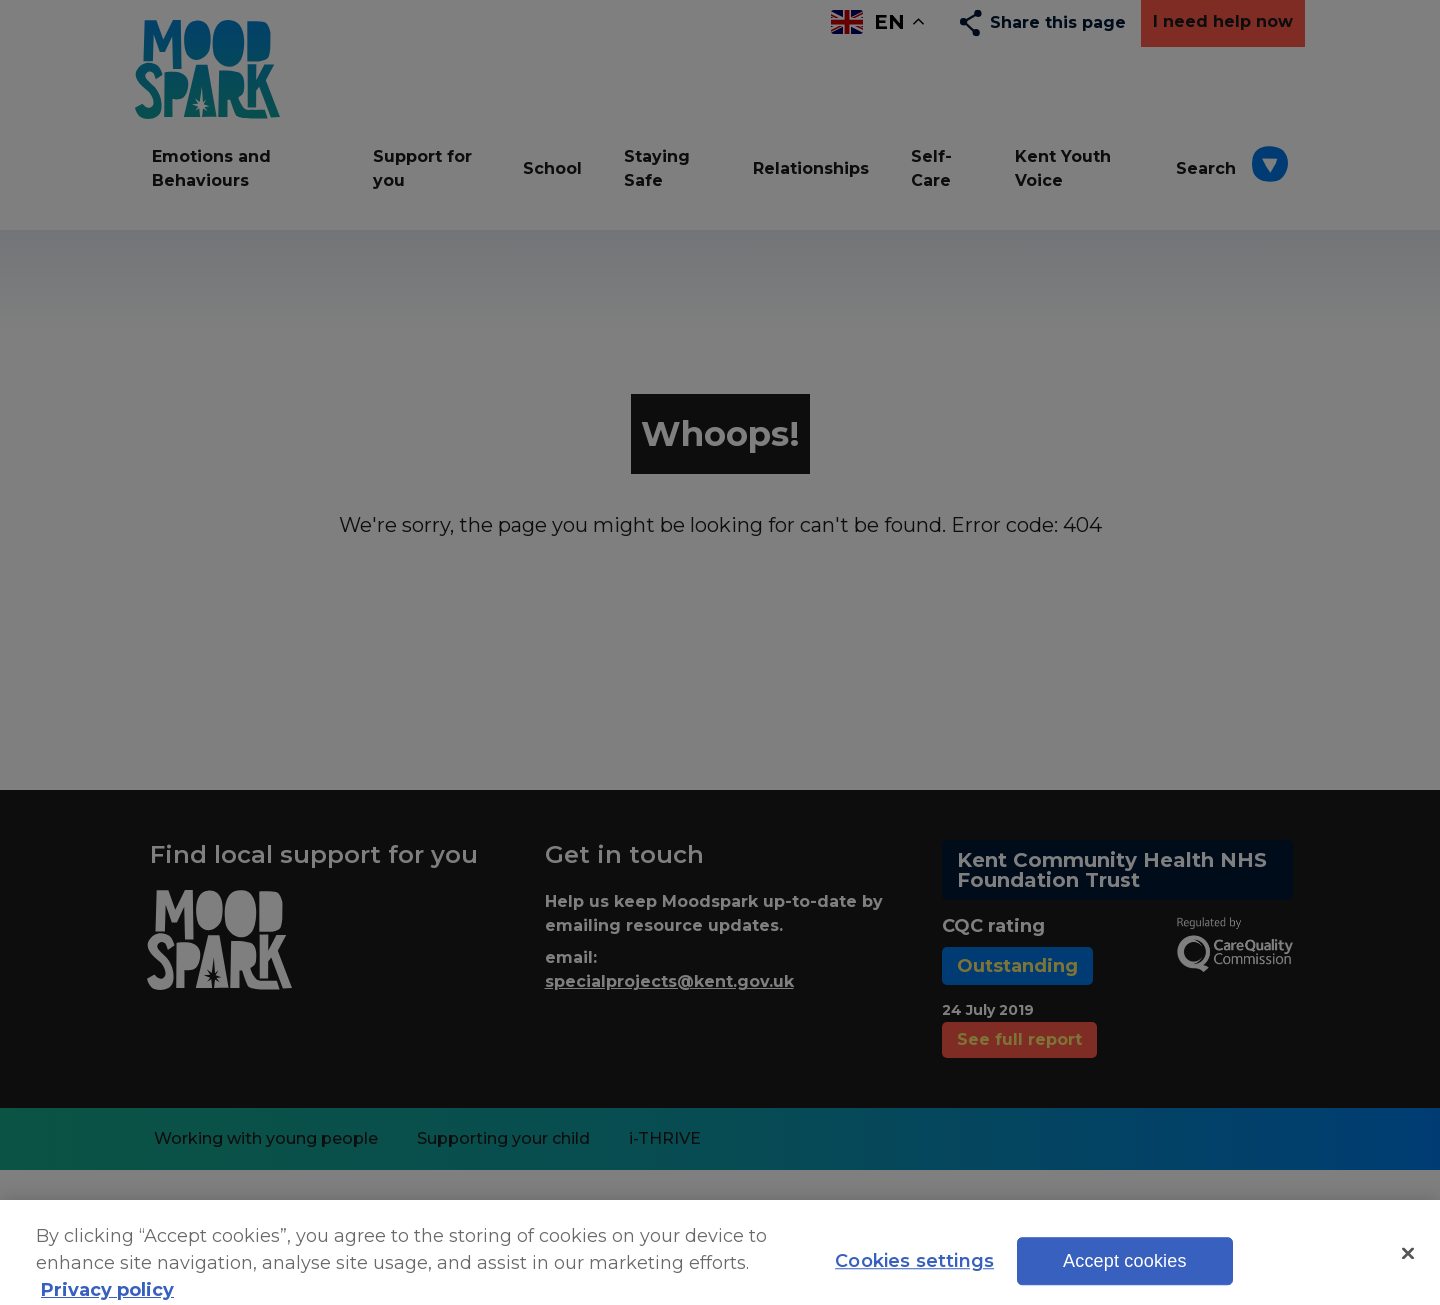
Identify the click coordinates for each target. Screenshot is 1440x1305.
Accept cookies (1125, 1273)
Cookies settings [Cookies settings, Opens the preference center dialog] (914, 1273)
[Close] (1408, 1265)
